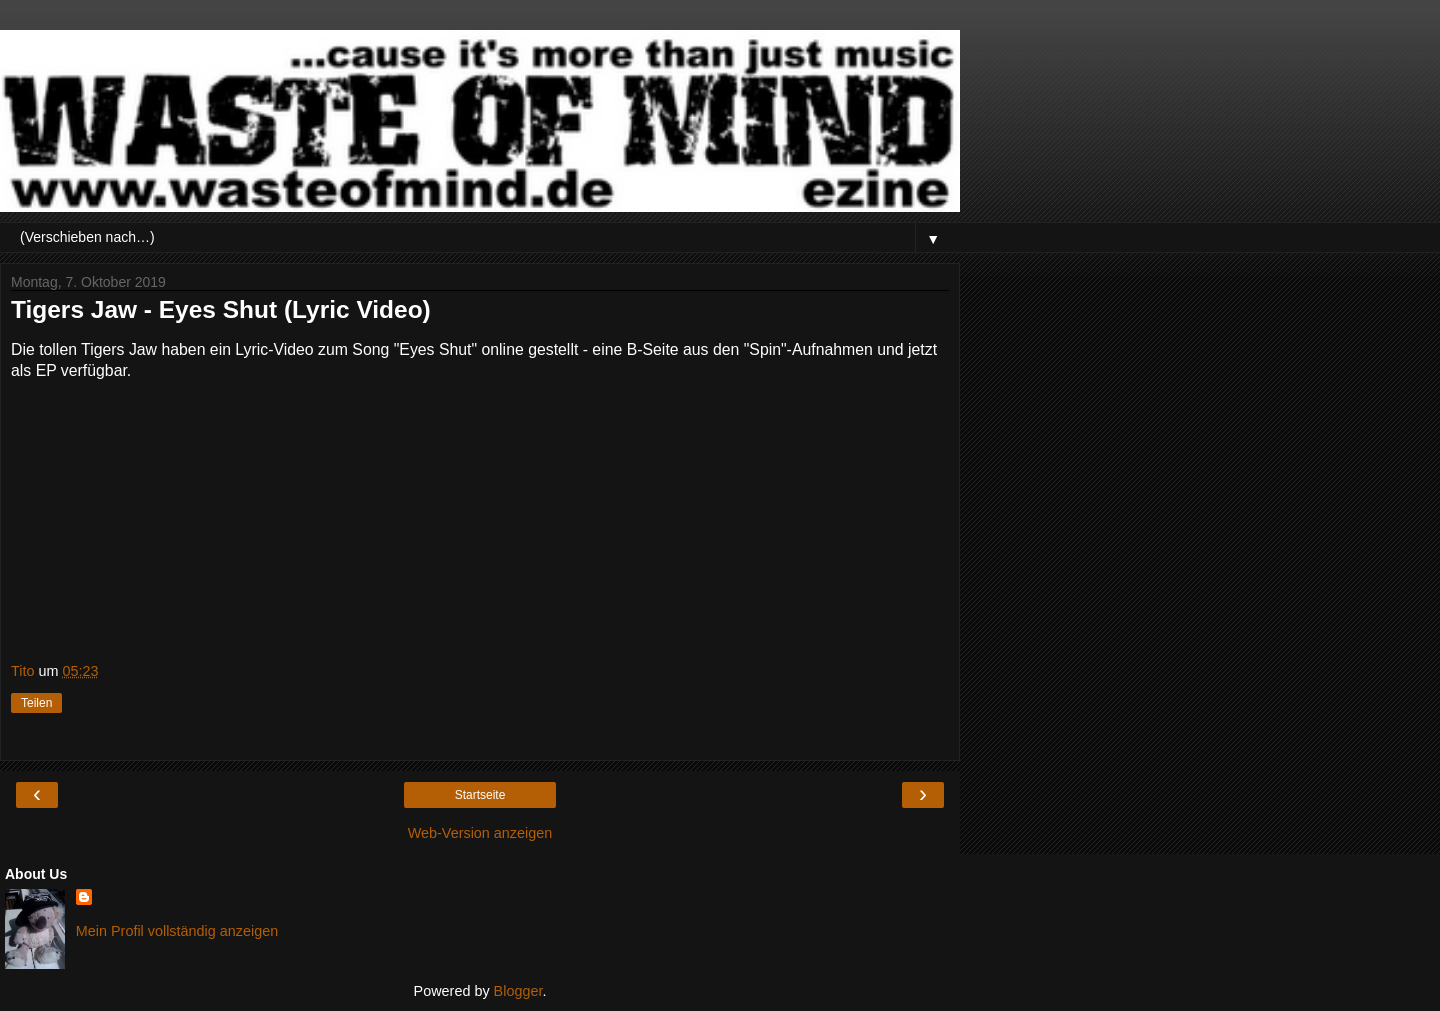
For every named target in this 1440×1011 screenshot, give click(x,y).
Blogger (518, 991)
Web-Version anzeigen (480, 833)
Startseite (480, 795)
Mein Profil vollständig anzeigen (177, 931)
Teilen (36, 703)
